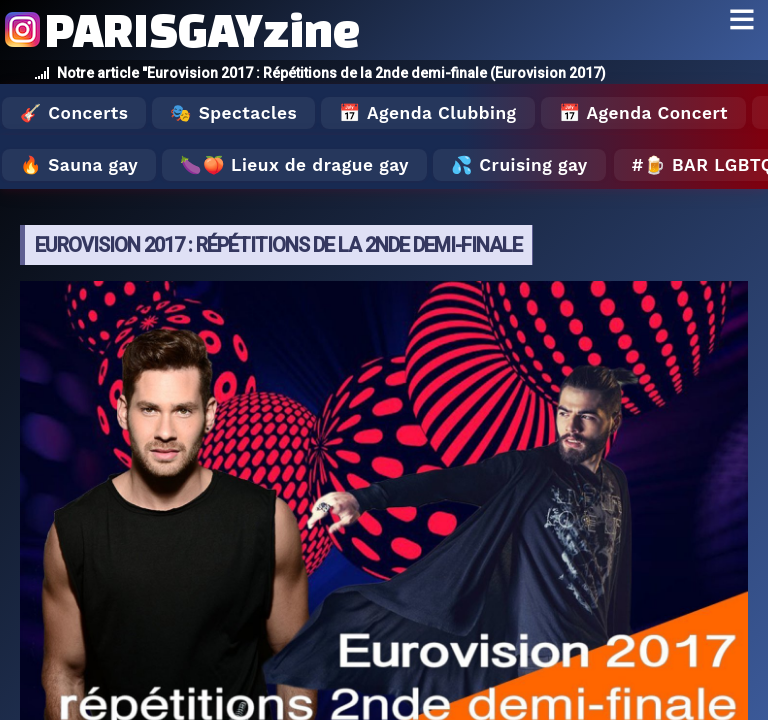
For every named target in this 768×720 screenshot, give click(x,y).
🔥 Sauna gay (79, 165)
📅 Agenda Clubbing (427, 113)
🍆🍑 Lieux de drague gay (294, 165)
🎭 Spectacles (233, 113)
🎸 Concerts (74, 113)
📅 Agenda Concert (643, 113)
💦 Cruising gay (519, 165)
